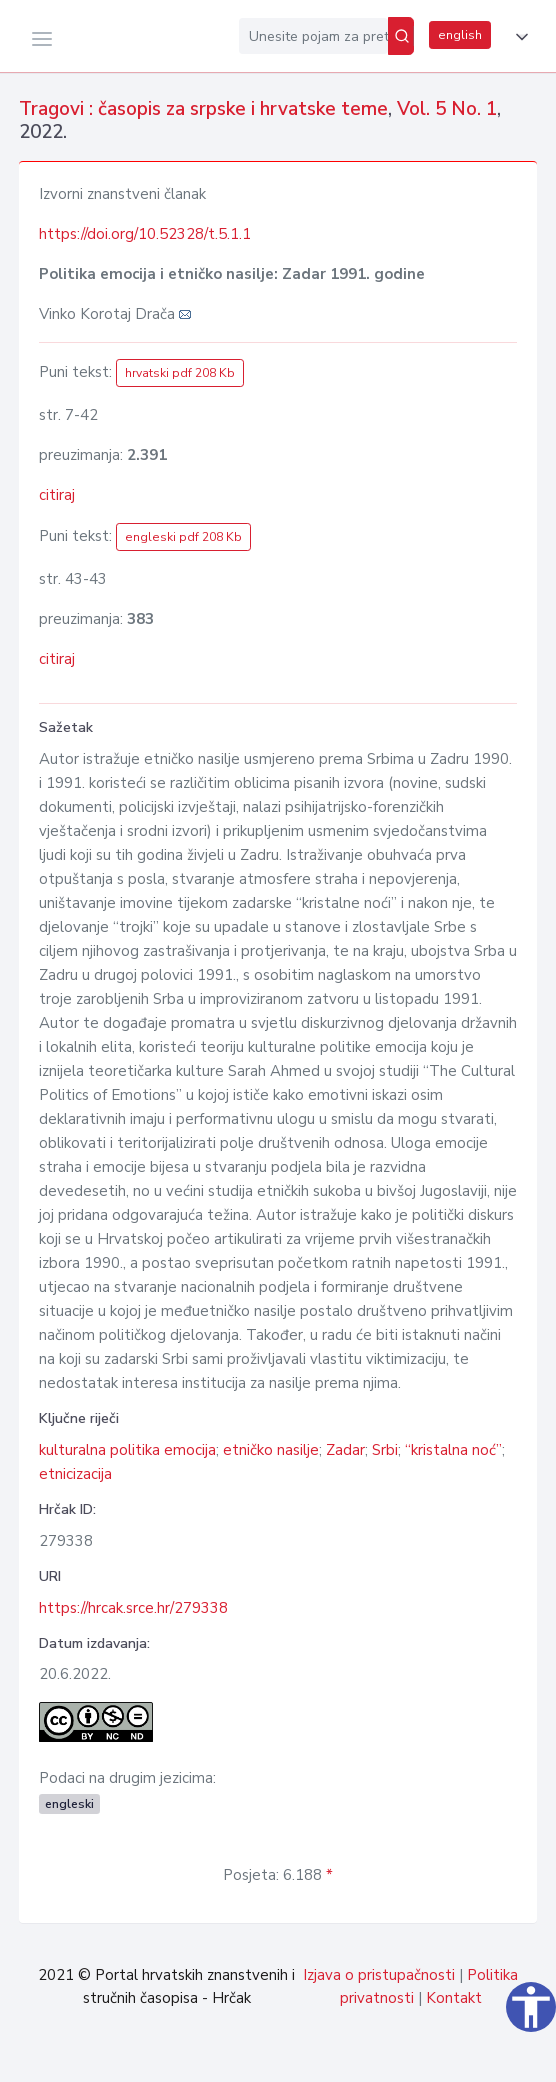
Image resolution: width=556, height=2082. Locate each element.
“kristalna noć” (453, 1450)
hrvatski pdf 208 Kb (180, 373)
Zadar (345, 1450)
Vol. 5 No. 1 (447, 109)
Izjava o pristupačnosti (379, 1975)
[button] (518, 37)
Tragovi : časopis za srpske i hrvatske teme (203, 109)
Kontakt (454, 1998)
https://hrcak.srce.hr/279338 (133, 1608)
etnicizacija (75, 1474)
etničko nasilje (271, 1450)
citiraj (57, 495)
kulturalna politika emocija (127, 1450)
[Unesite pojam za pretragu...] (313, 36)
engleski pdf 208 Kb (183, 537)
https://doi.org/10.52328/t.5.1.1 (145, 234)
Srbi (385, 1450)
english (460, 35)
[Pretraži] (401, 36)
